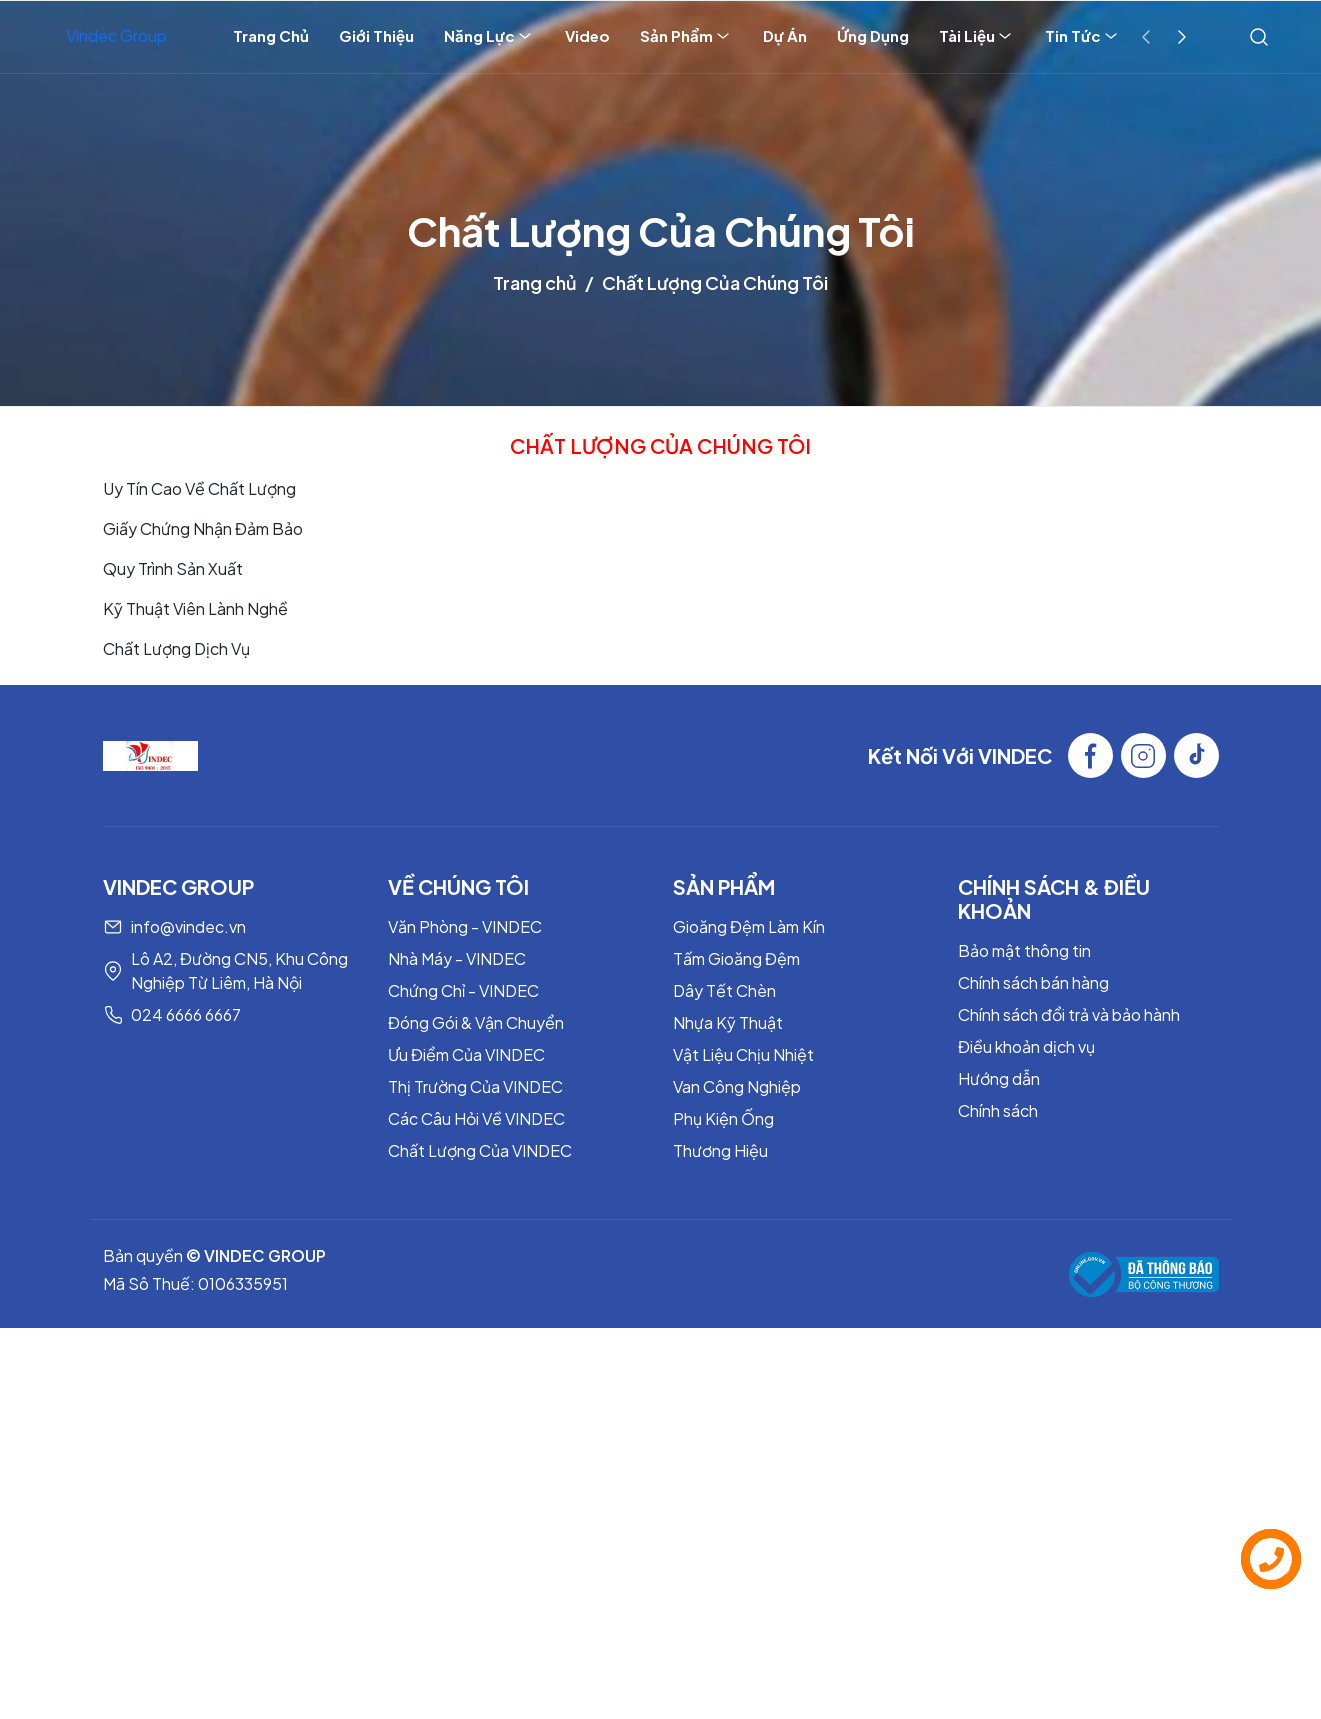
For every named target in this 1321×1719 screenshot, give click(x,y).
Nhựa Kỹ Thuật (728, 1022)
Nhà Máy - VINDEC (457, 958)
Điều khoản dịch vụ (1026, 1046)
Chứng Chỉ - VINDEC (463, 990)
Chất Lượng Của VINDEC (480, 1150)
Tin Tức (1083, 36)
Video (587, 35)
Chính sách (998, 1110)
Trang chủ (535, 282)
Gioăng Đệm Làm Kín (749, 926)
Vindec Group (116, 35)
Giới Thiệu (376, 35)
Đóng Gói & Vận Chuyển (476, 1022)
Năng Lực (489, 36)
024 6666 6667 (186, 1014)
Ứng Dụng (873, 35)
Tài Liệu (977, 36)
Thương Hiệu (720, 1150)
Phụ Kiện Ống (723, 1118)
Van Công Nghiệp (737, 1086)
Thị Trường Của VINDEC (475, 1086)
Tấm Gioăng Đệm (736, 958)
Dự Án (785, 35)
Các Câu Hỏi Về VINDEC (476, 1118)
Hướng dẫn (999, 1078)
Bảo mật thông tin (1024, 950)
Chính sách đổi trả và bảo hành (1069, 1014)
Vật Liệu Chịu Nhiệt (743, 1054)
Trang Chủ (271, 35)
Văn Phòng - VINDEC (465, 926)
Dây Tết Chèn (724, 990)
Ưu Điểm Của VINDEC (466, 1054)
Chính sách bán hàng (1033, 982)
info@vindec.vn (188, 926)
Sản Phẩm (686, 36)
